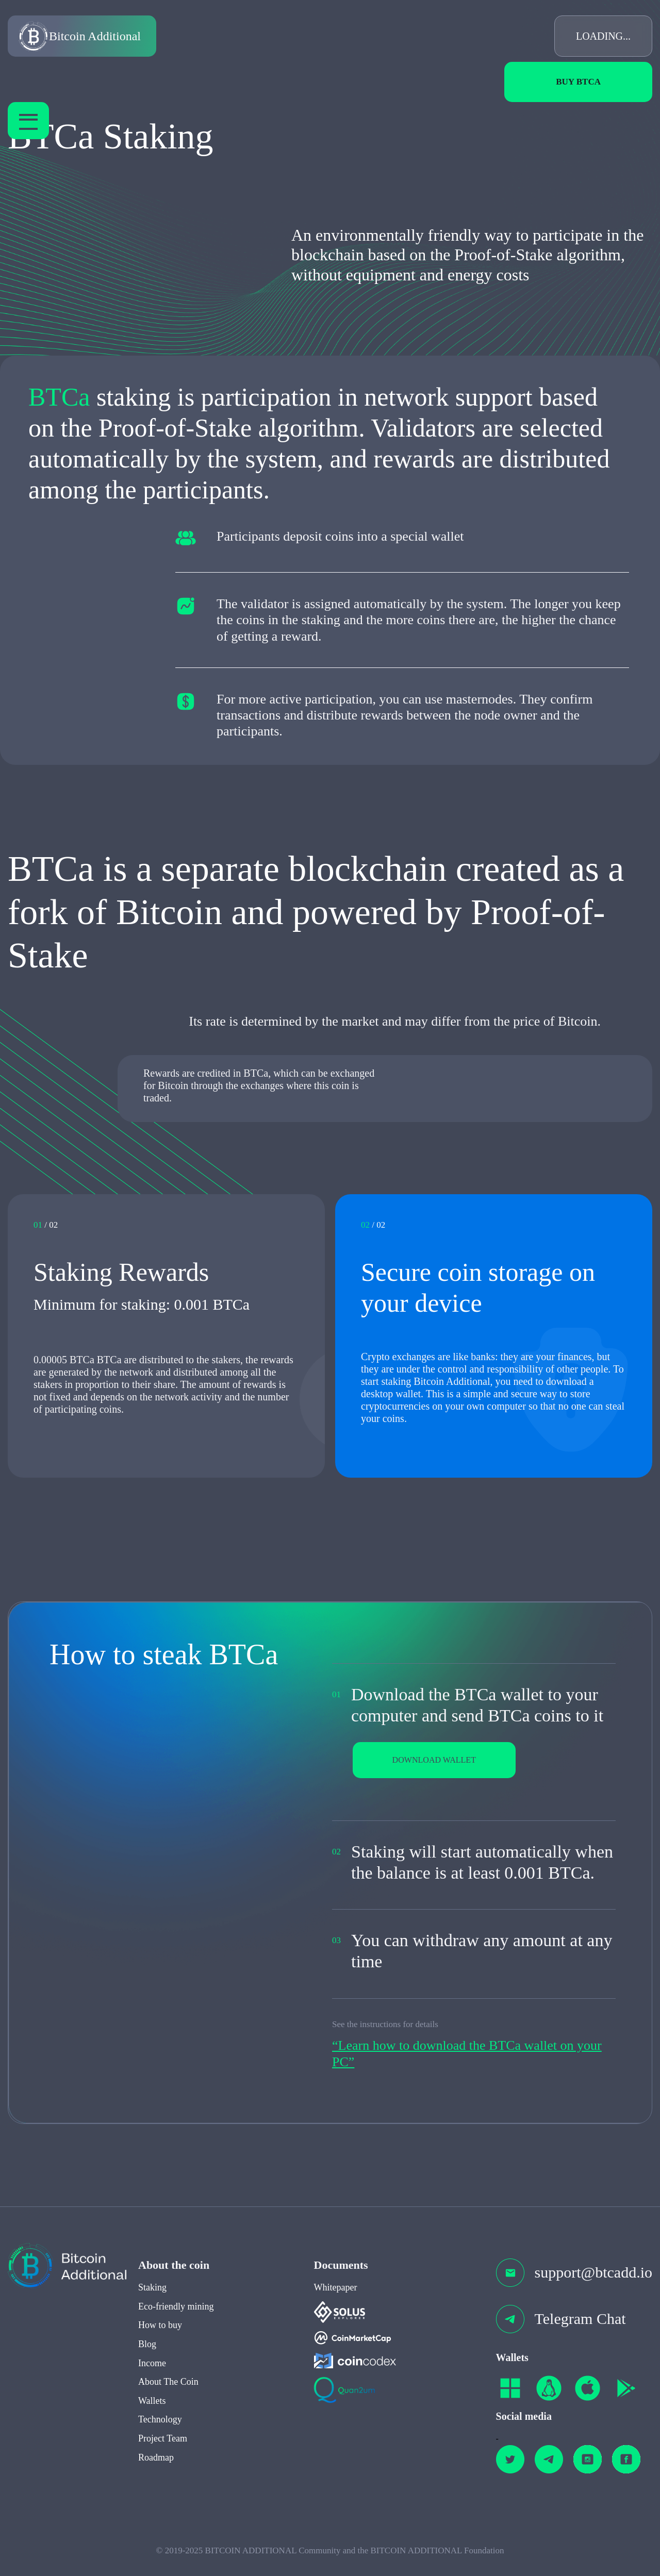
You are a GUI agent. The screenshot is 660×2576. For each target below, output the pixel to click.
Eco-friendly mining (175, 2326)
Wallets (152, 2420)
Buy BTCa (578, 82)
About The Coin (168, 2402)
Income (152, 2383)
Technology (160, 2439)
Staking (152, 2307)
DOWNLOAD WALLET (448, 1762)
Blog (147, 2364)
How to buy (160, 2345)
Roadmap (156, 2477)
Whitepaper (335, 2307)
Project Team (162, 2458)
